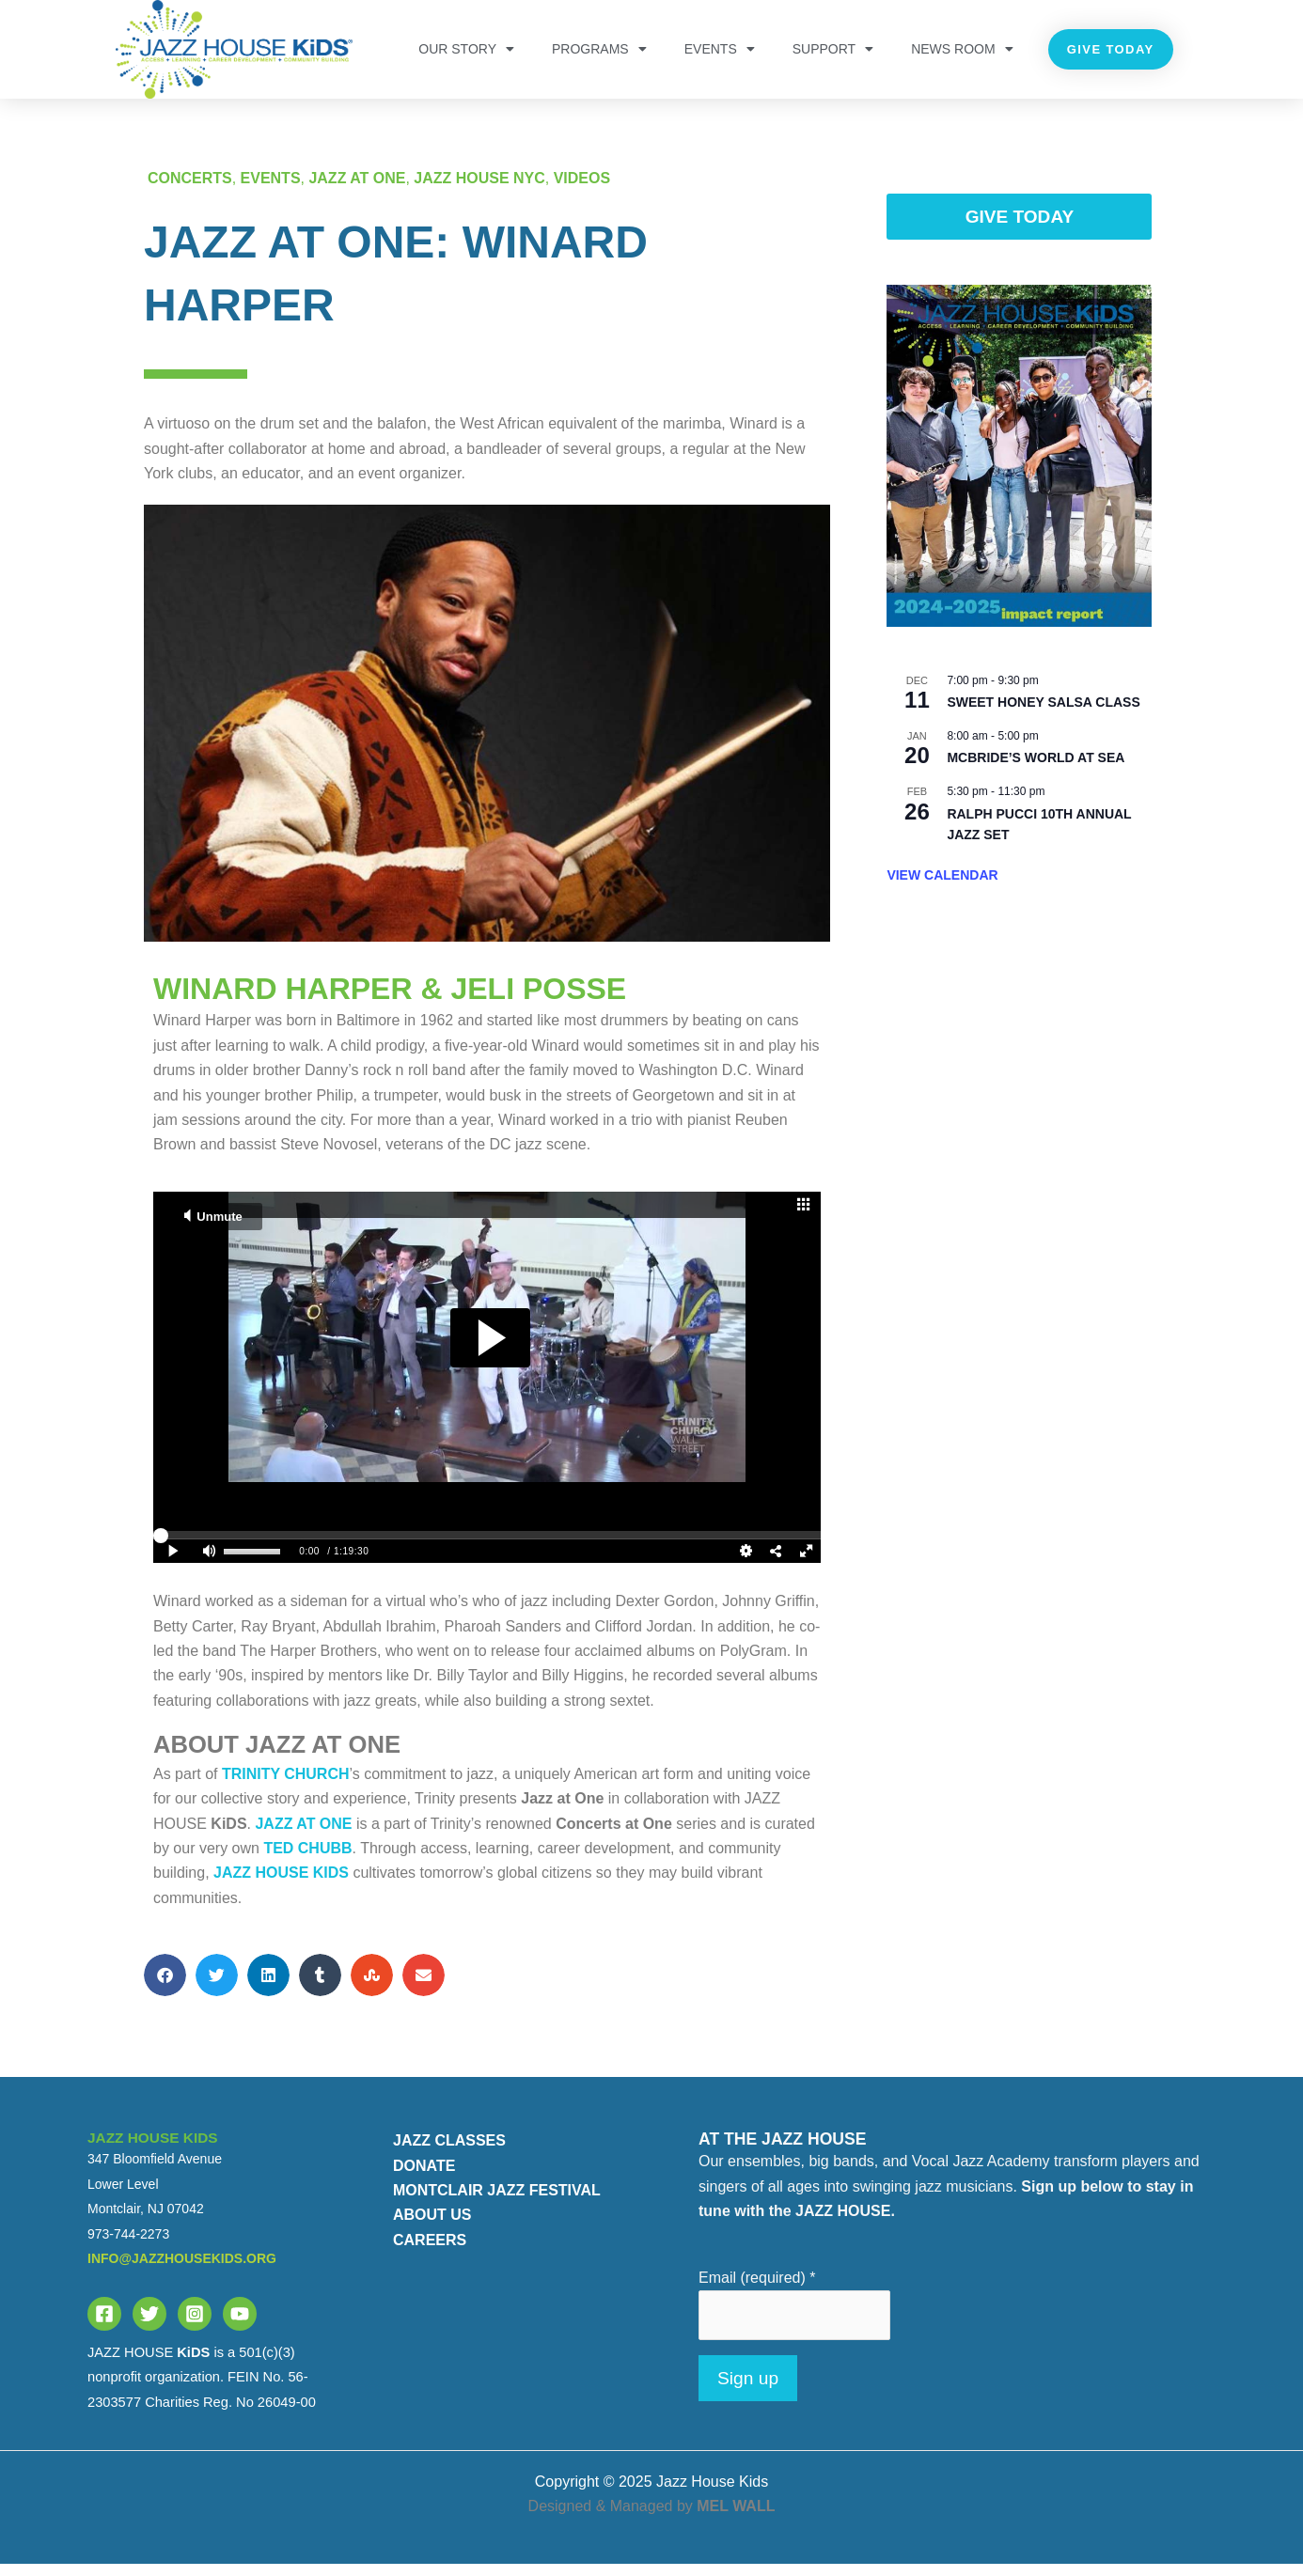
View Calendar (942, 887)
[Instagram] (195, 2325)
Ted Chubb (307, 1860)
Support (833, 49)
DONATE (424, 2177)
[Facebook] (104, 2325)
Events (719, 49)
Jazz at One (303, 1835)
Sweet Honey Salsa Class (1043, 714)
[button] (165, 1987)
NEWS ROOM (962, 49)
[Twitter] (149, 2325)
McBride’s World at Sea (1035, 769)
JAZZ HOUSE (281, 1885)
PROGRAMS (599, 49)
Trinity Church (286, 1785)
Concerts (190, 190)
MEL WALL (736, 2518)
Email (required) (757, 2290)
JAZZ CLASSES (449, 2153)
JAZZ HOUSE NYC (480, 190)
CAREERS (429, 2251)
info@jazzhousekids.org (181, 2269)
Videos (582, 190)
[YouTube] (240, 2325)
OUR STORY (466, 49)
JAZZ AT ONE (357, 190)
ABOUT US (432, 2227)
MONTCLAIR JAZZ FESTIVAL (497, 2201)
